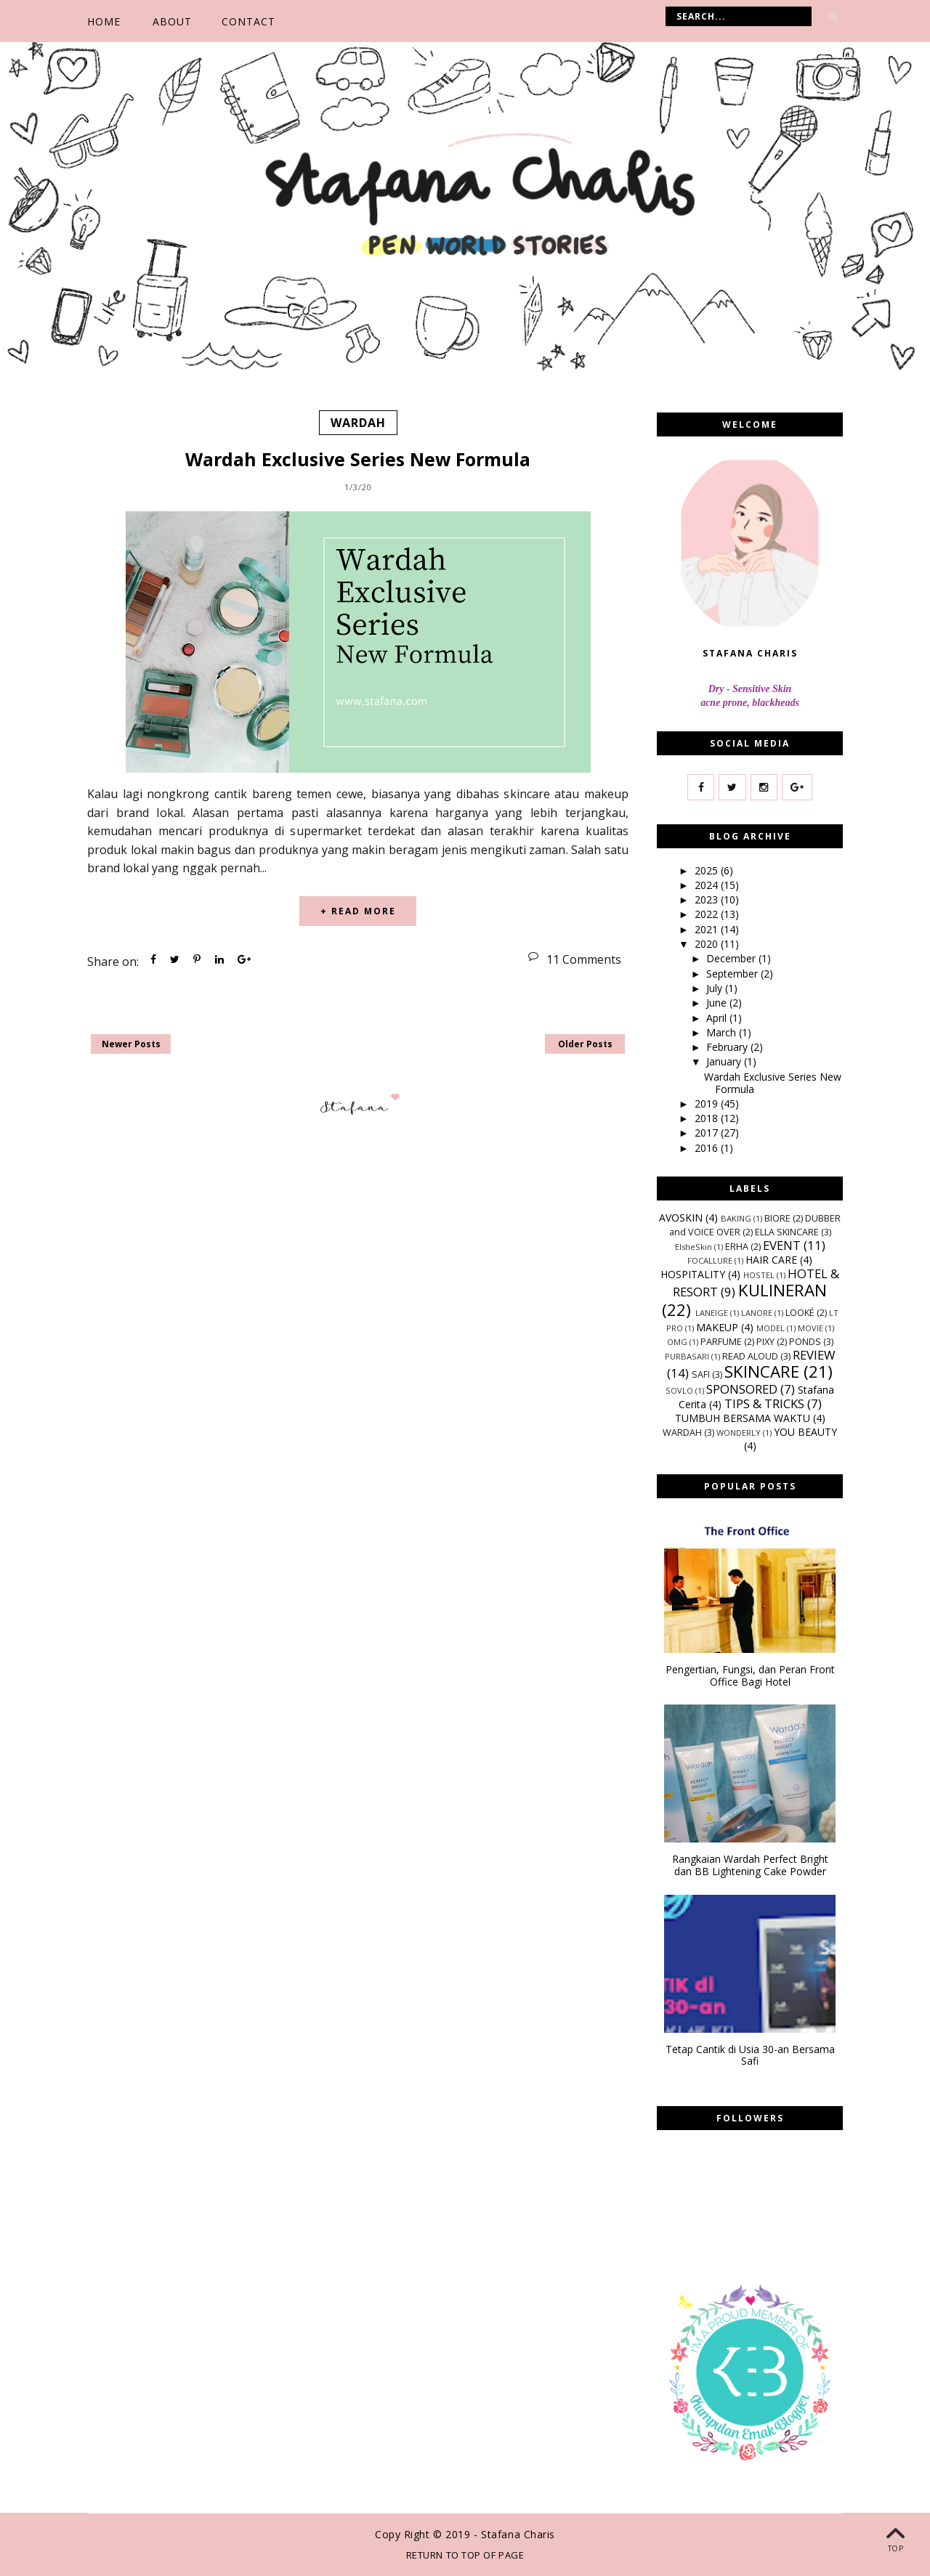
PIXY (765, 1342)
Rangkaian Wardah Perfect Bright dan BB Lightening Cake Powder (750, 1865)
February (728, 1047)
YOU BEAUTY (805, 1432)
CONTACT (248, 21)
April (717, 1017)
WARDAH (358, 423)
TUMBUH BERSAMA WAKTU (742, 1418)
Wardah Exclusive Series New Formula (357, 458)
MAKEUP (717, 1327)
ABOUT (172, 21)
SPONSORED (741, 1389)
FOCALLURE (709, 1260)
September (733, 973)
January (725, 1061)
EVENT (782, 1244)
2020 (708, 944)
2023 (708, 899)
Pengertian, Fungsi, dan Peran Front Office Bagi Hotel (750, 1676)
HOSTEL (759, 1274)
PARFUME (721, 1342)
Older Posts (585, 1044)
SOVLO (679, 1390)
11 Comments (583, 959)
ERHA (736, 1246)
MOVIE (810, 1327)
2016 (708, 1148)
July (715, 988)
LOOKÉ (799, 1313)
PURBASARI (687, 1356)
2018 (708, 1118)
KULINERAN (782, 1290)
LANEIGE (711, 1312)
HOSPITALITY (692, 1274)
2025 (708, 870)
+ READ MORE (358, 911)
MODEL (770, 1327)
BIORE (777, 1217)
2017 (708, 1132)
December (732, 958)
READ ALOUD (750, 1356)
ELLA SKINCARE (787, 1231)
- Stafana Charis (514, 2534)
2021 (708, 929)
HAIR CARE (771, 1260)
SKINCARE (761, 1371)
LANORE (756, 1312)
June (717, 1002)
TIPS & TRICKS (764, 1403)
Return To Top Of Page (465, 2554)
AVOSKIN (681, 1217)
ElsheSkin (693, 1245)
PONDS (805, 1342)
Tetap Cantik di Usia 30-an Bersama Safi (750, 2056)
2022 (708, 914)
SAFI (701, 1374)
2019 (708, 1103)
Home (104, 21)
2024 (708, 885)
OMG (677, 1341)
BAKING (736, 1217)
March (722, 1032)
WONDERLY (738, 1432)
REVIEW (814, 1354)
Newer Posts (131, 1044)
